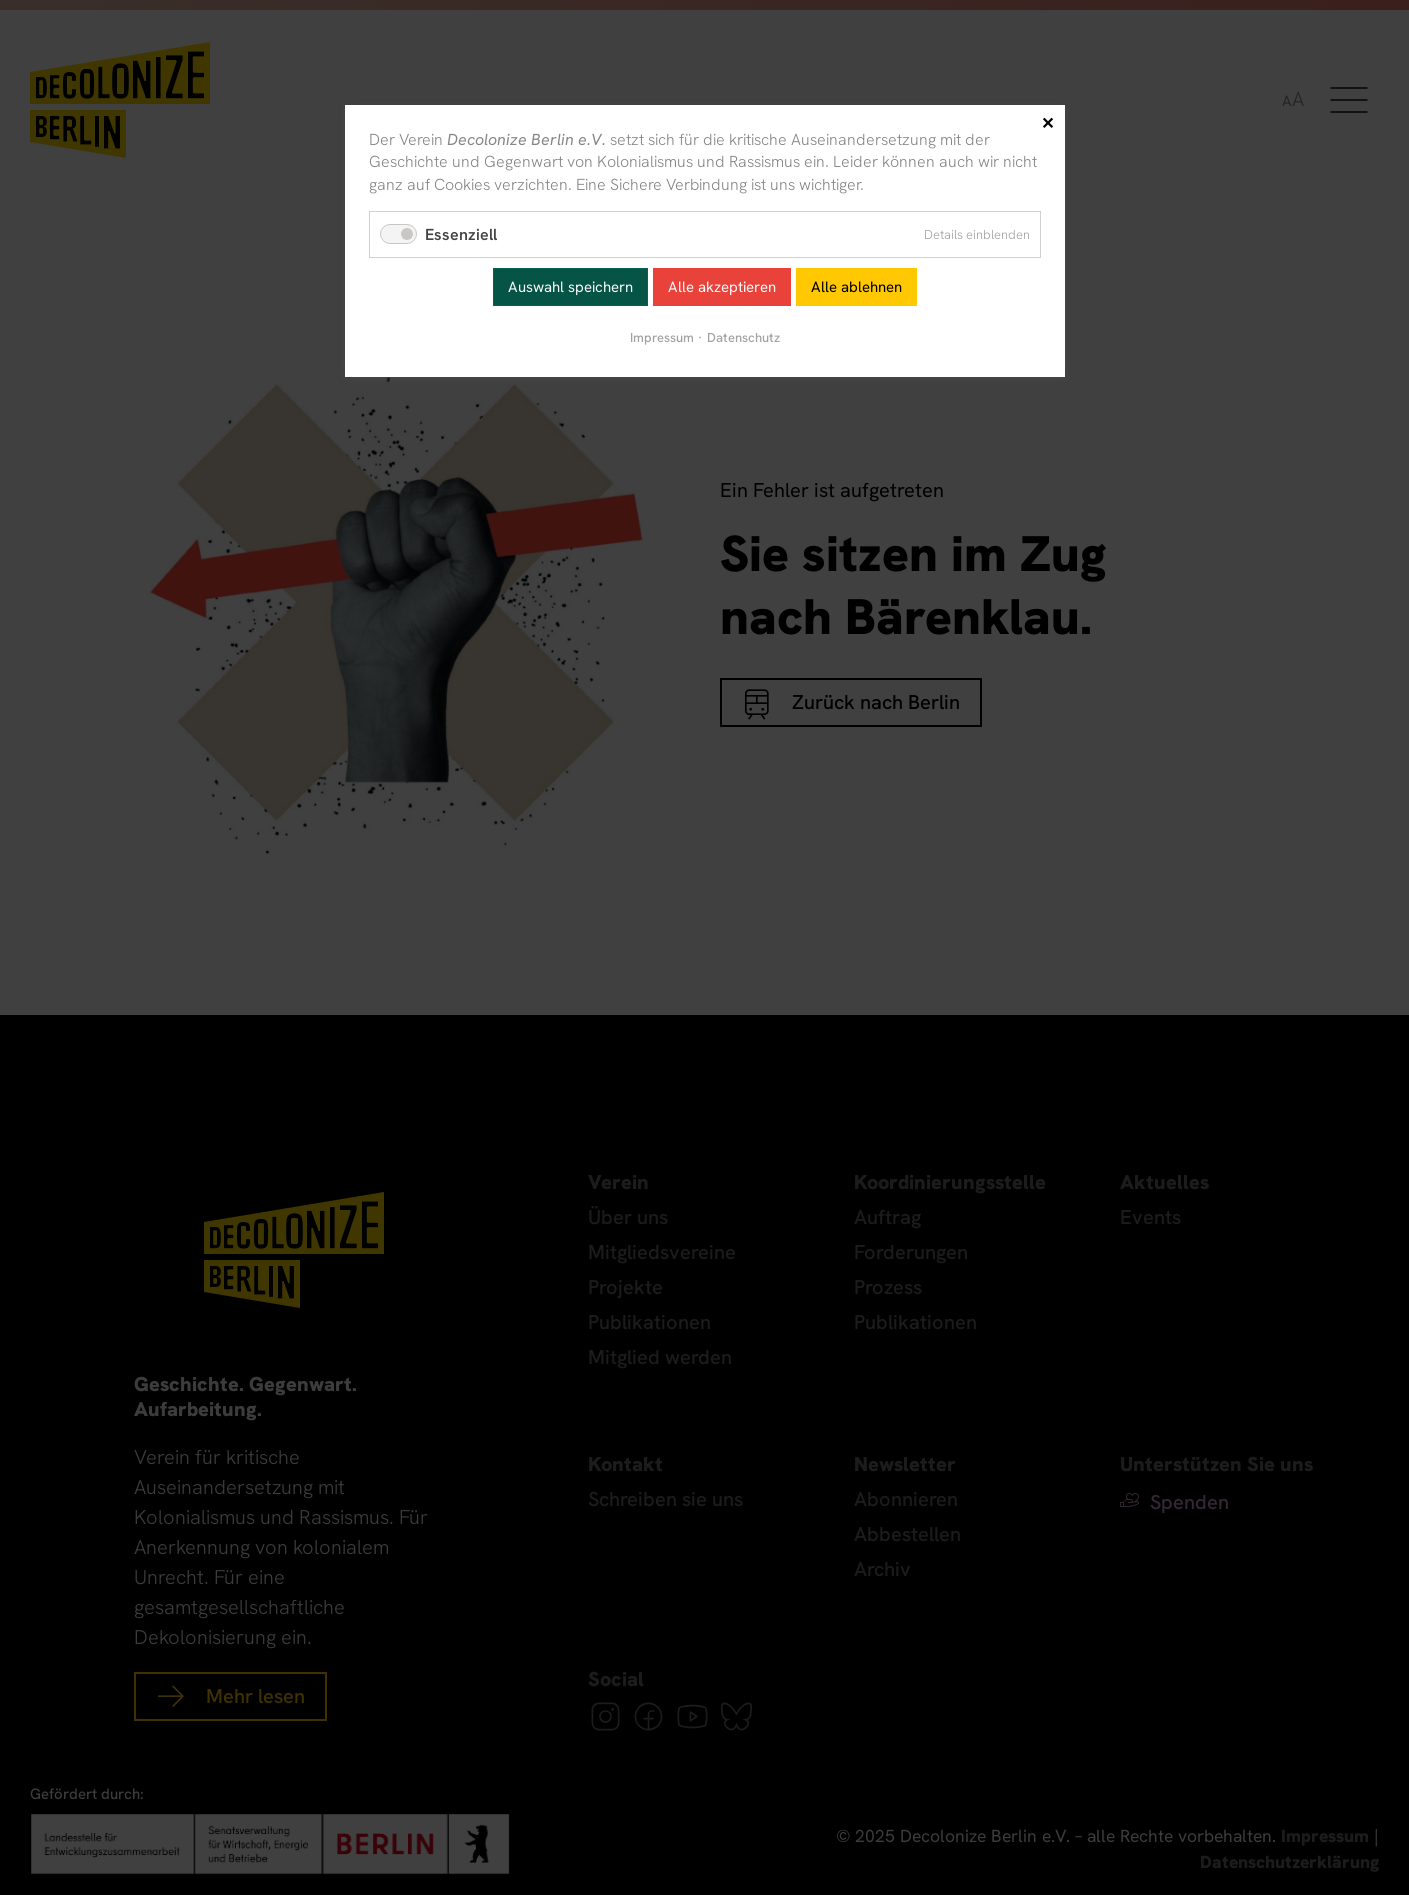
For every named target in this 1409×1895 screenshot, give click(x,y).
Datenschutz (743, 337)
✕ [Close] (1047, 123)
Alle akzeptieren (722, 287)
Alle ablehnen (856, 287)
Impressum (662, 337)
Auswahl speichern (570, 287)
